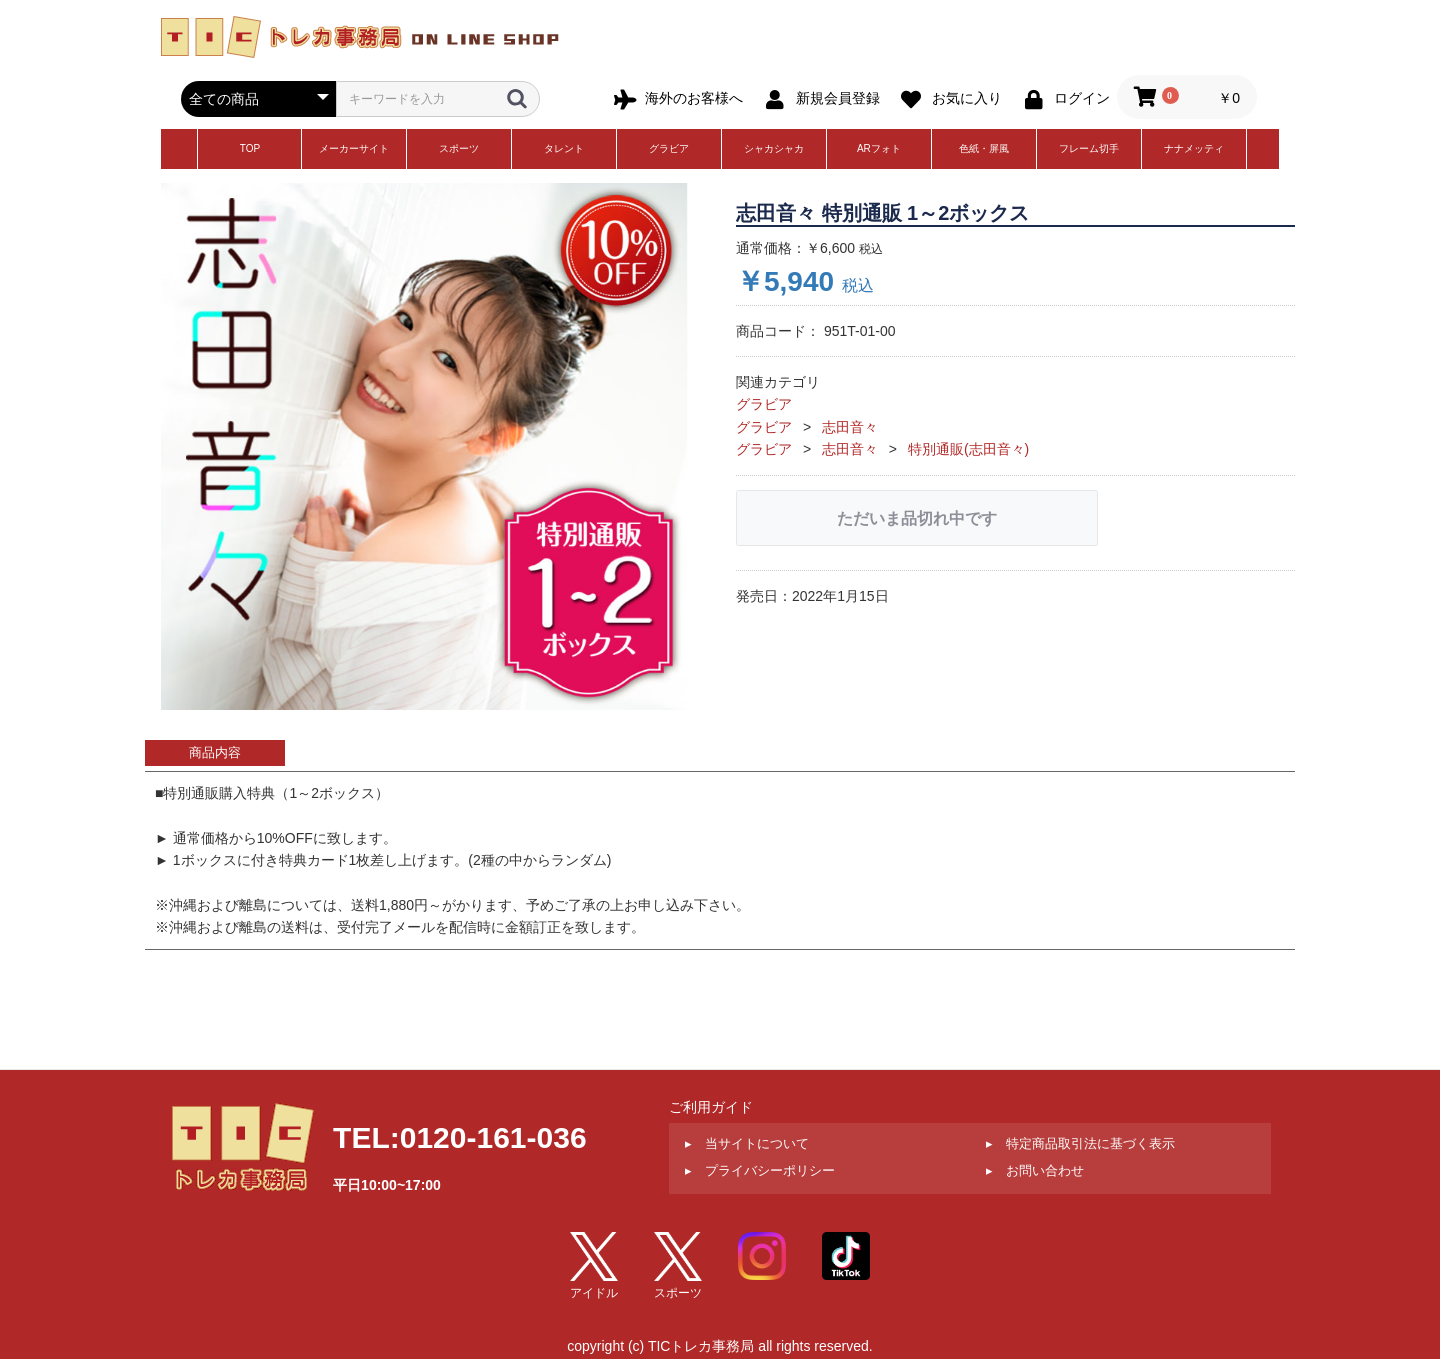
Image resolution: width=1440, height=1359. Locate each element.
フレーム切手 (1089, 148)
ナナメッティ (1194, 148)
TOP (250, 148)
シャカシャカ (774, 148)
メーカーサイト (354, 148)
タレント (564, 148)
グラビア (669, 148)
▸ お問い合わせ (1035, 1170)
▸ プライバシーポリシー (760, 1170)
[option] (424, 446)
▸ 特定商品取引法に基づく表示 (1080, 1143)
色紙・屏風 (984, 148)
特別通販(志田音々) (968, 449)
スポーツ (459, 148)
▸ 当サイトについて (747, 1143)
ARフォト (879, 148)
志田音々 (850, 427)
